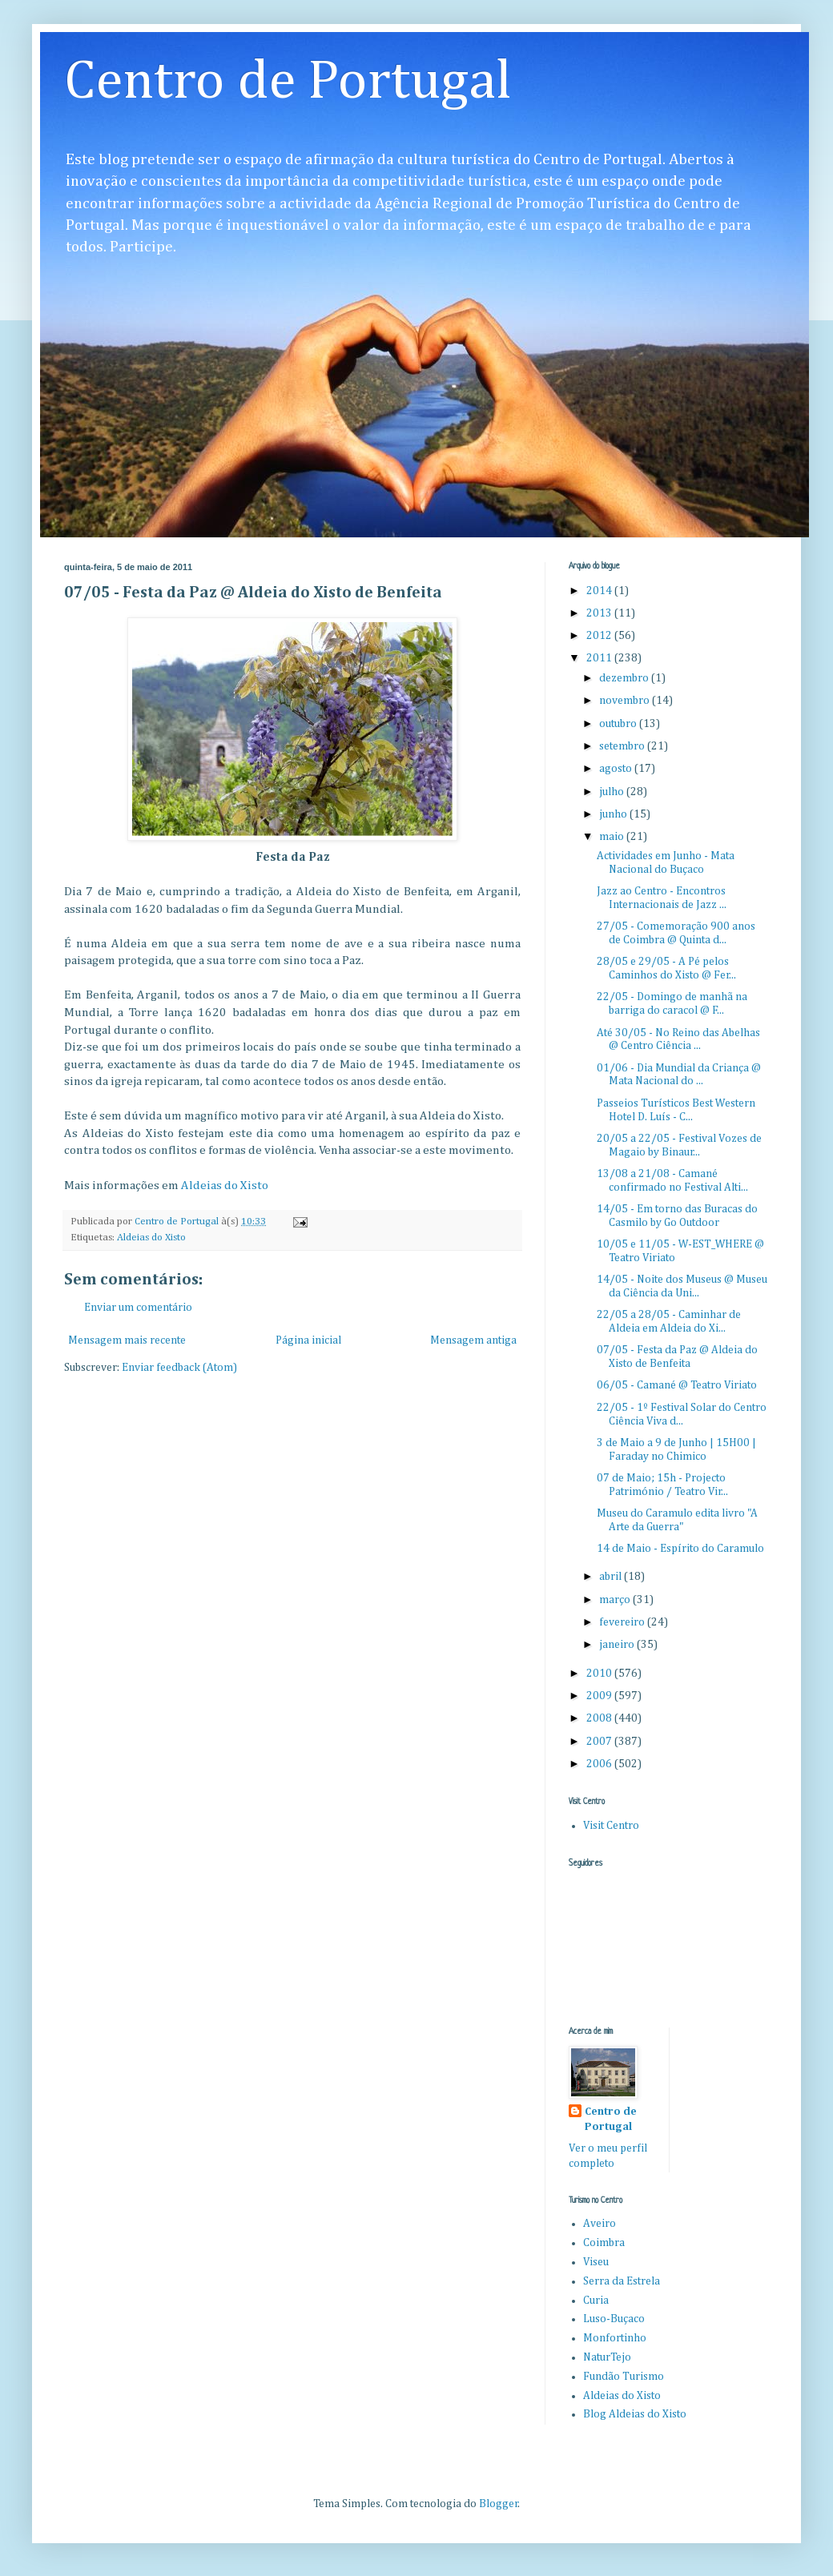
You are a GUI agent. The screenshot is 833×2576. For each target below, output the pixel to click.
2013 (600, 613)
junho (614, 814)
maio (612, 836)
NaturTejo (607, 2357)
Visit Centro (611, 1825)
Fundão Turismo (623, 2376)
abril (611, 1576)
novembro (625, 700)
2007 (600, 1741)
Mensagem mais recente (127, 1340)
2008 (600, 1718)
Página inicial (308, 1340)
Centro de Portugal (288, 82)
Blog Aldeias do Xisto (634, 2414)
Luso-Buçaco (614, 2319)
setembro (623, 746)
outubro (619, 723)
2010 (600, 1673)
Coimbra (604, 2242)
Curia (596, 2300)
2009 (600, 1696)
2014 (600, 591)
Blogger (498, 2504)
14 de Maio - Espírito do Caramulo (680, 1548)
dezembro (625, 678)
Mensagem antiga (473, 1340)
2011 (600, 658)
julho (612, 792)
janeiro (618, 1644)
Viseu (596, 2262)
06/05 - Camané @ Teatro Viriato (677, 1385)
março (616, 1599)
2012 (600, 635)
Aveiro (599, 2223)
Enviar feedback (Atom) (179, 1367)
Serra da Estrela (621, 2281)
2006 (600, 1764)
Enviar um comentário (138, 1307)
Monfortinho (614, 2338)
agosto (616, 768)
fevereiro (623, 1622)
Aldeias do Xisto (224, 1185)
